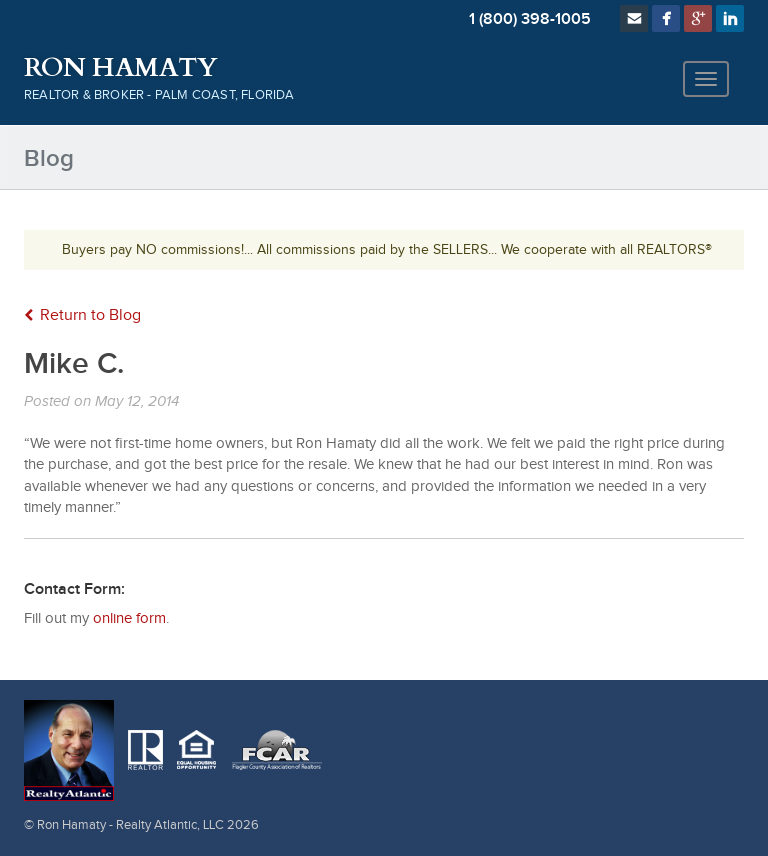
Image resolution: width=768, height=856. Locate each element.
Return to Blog (82, 315)
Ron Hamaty (120, 68)
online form (129, 618)
